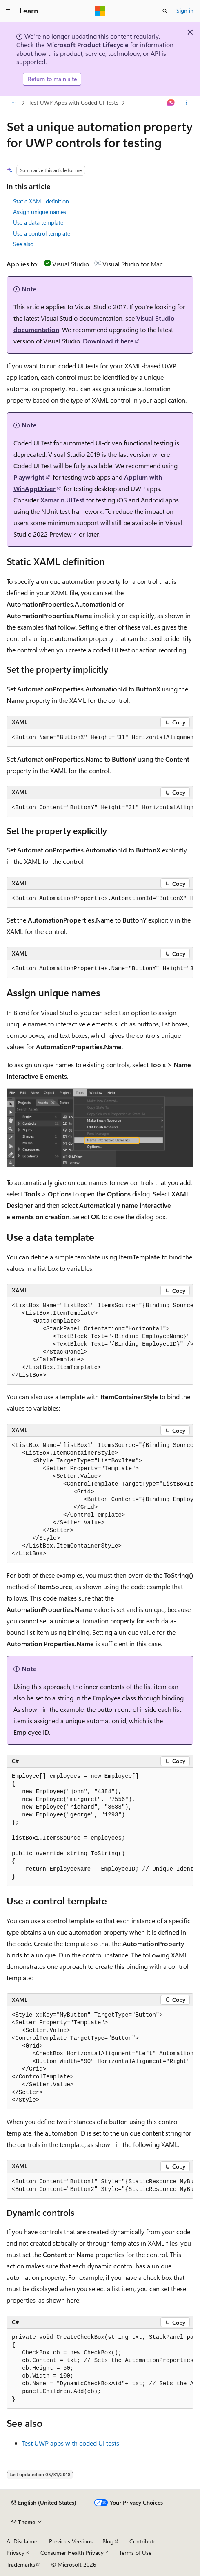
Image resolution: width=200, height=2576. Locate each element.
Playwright (28, 477)
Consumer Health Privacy (72, 2552)
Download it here (108, 341)
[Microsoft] (100, 11)
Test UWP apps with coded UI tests (70, 2443)
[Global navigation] (8, 11)
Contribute (142, 2541)
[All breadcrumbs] (14, 102)
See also (23, 244)
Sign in (184, 10)
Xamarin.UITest (62, 499)
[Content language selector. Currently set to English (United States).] (44, 2502)
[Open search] (165, 11)
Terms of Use (135, 2552)
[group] (100, 738)
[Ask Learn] (171, 102)
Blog (107, 2541)
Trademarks (21, 2564)
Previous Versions (71, 2541)
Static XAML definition (41, 201)
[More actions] (186, 102)
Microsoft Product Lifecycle (87, 44)
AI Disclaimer (23, 2541)
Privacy (15, 2552)
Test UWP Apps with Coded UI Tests (73, 102)
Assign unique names (39, 212)
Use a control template (41, 233)
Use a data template (38, 222)
